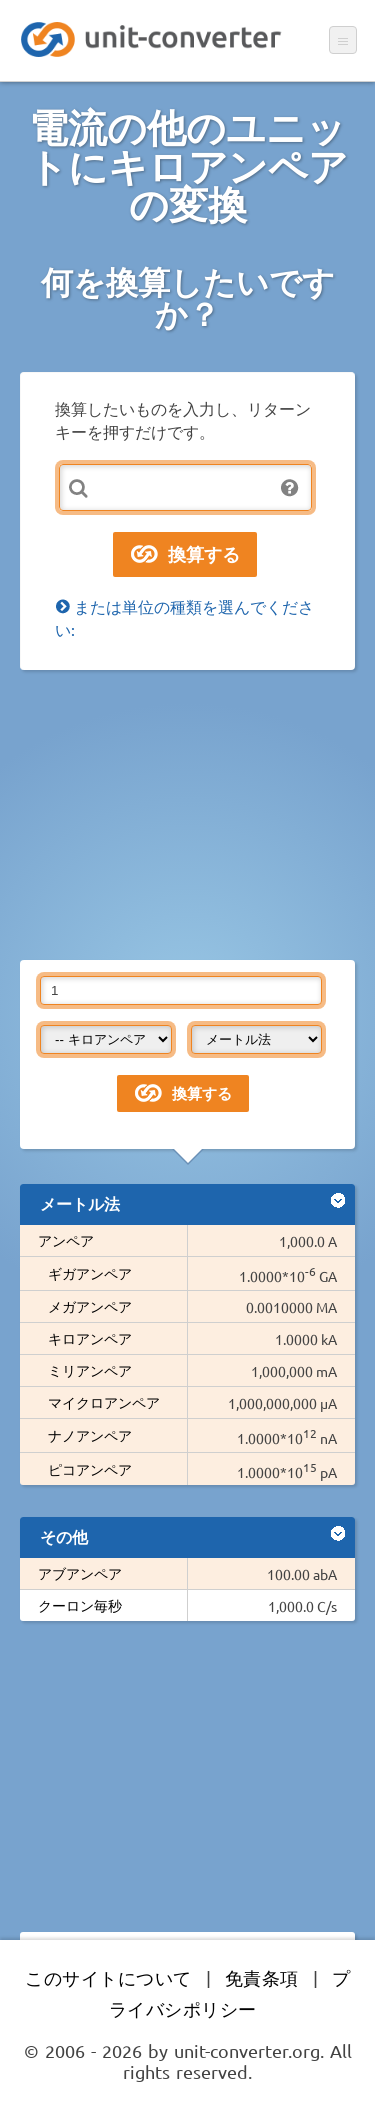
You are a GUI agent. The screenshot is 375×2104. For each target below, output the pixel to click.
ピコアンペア (90, 1469)
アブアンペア (80, 1573)
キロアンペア (90, 1338)
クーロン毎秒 (80, 1605)
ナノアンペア (90, 1435)
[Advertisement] (187, 815)
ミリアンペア (90, 1370)
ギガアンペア (90, 1273)
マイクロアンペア (104, 1402)
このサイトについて (108, 1977)
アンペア (66, 1240)
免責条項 (262, 1977)
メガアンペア (90, 1306)
